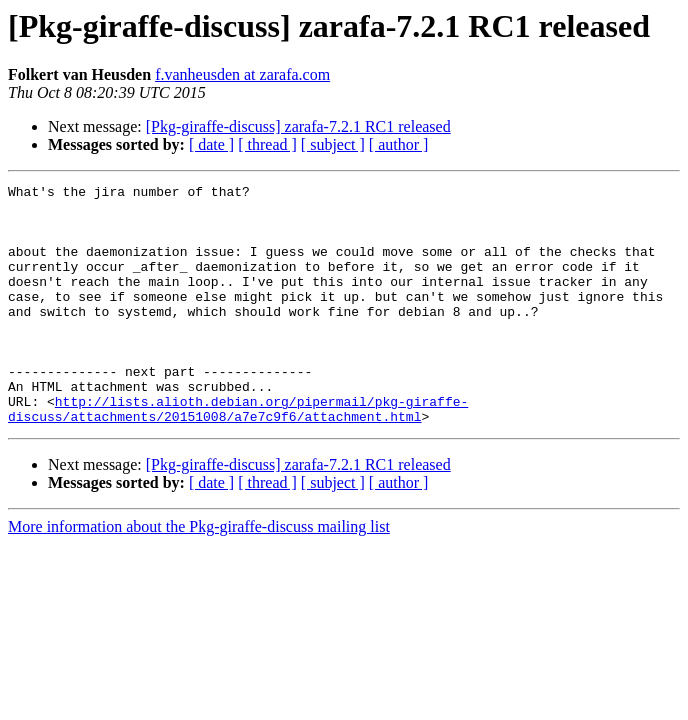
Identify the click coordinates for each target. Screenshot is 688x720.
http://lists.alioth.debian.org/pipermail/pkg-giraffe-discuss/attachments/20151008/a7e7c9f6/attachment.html (238, 455)
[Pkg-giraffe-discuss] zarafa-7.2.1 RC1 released (298, 126)
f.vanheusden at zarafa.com (242, 74)
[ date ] (211, 144)
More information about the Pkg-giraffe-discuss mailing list (199, 574)
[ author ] (399, 144)
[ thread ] (267, 144)
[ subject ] (333, 144)
